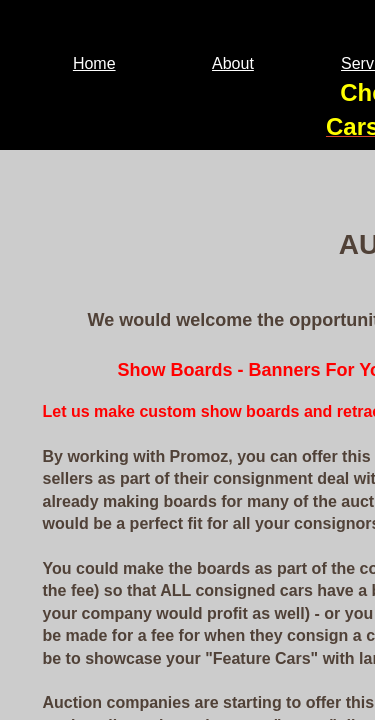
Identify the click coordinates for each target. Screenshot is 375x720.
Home (94, 63)
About (233, 63)
